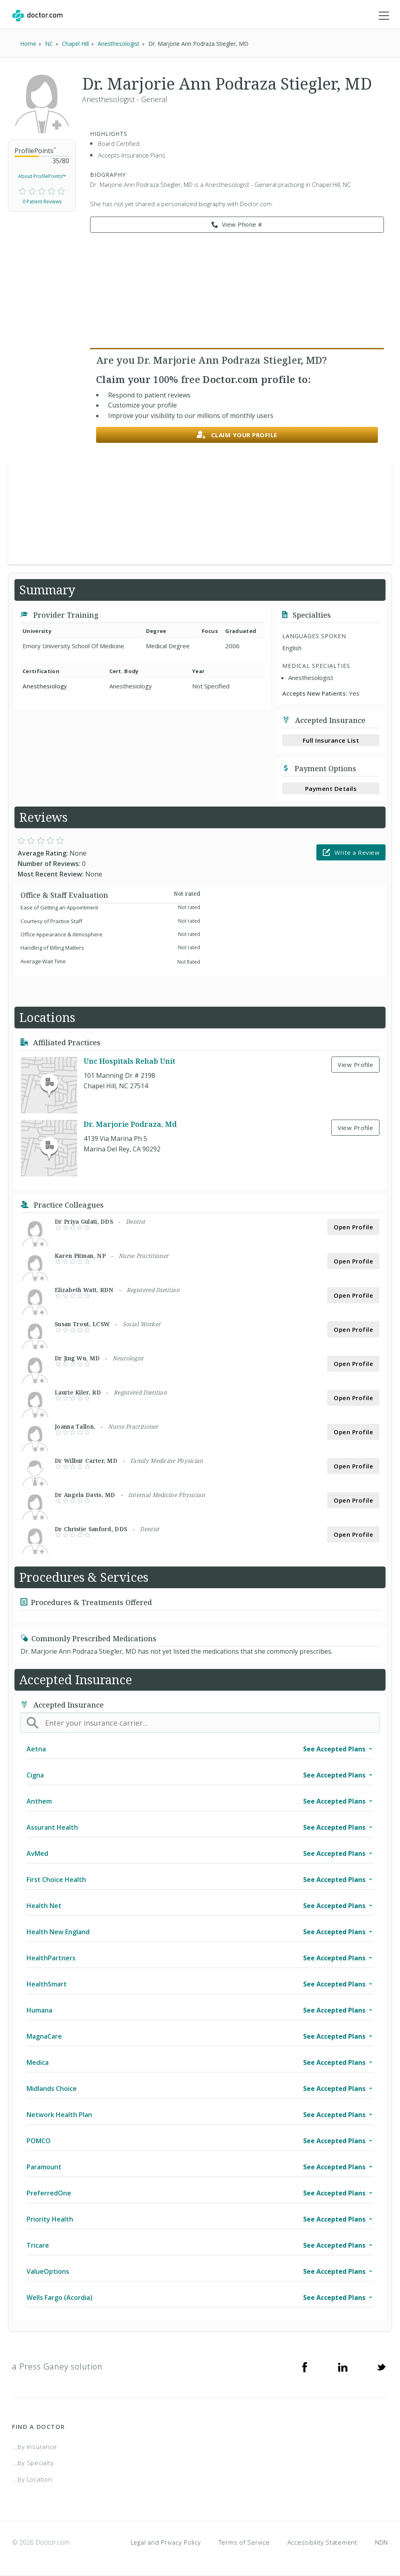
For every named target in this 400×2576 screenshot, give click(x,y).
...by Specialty (32, 2463)
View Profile (355, 1065)
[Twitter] (381, 2366)
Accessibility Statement (322, 2542)
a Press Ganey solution (57, 2366)
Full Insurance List (331, 740)
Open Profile (353, 1227)
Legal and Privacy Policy (166, 2542)
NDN (381, 2542)
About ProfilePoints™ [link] (42, 176)
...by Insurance (34, 2447)
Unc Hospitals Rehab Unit (129, 1061)
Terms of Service (244, 2542)
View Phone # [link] (237, 225)
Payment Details (331, 788)
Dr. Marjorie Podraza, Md (130, 1124)
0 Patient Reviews (42, 201)
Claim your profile (237, 435)
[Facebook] (305, 2366)
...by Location (32, 2479)
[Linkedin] (343, 2366)
